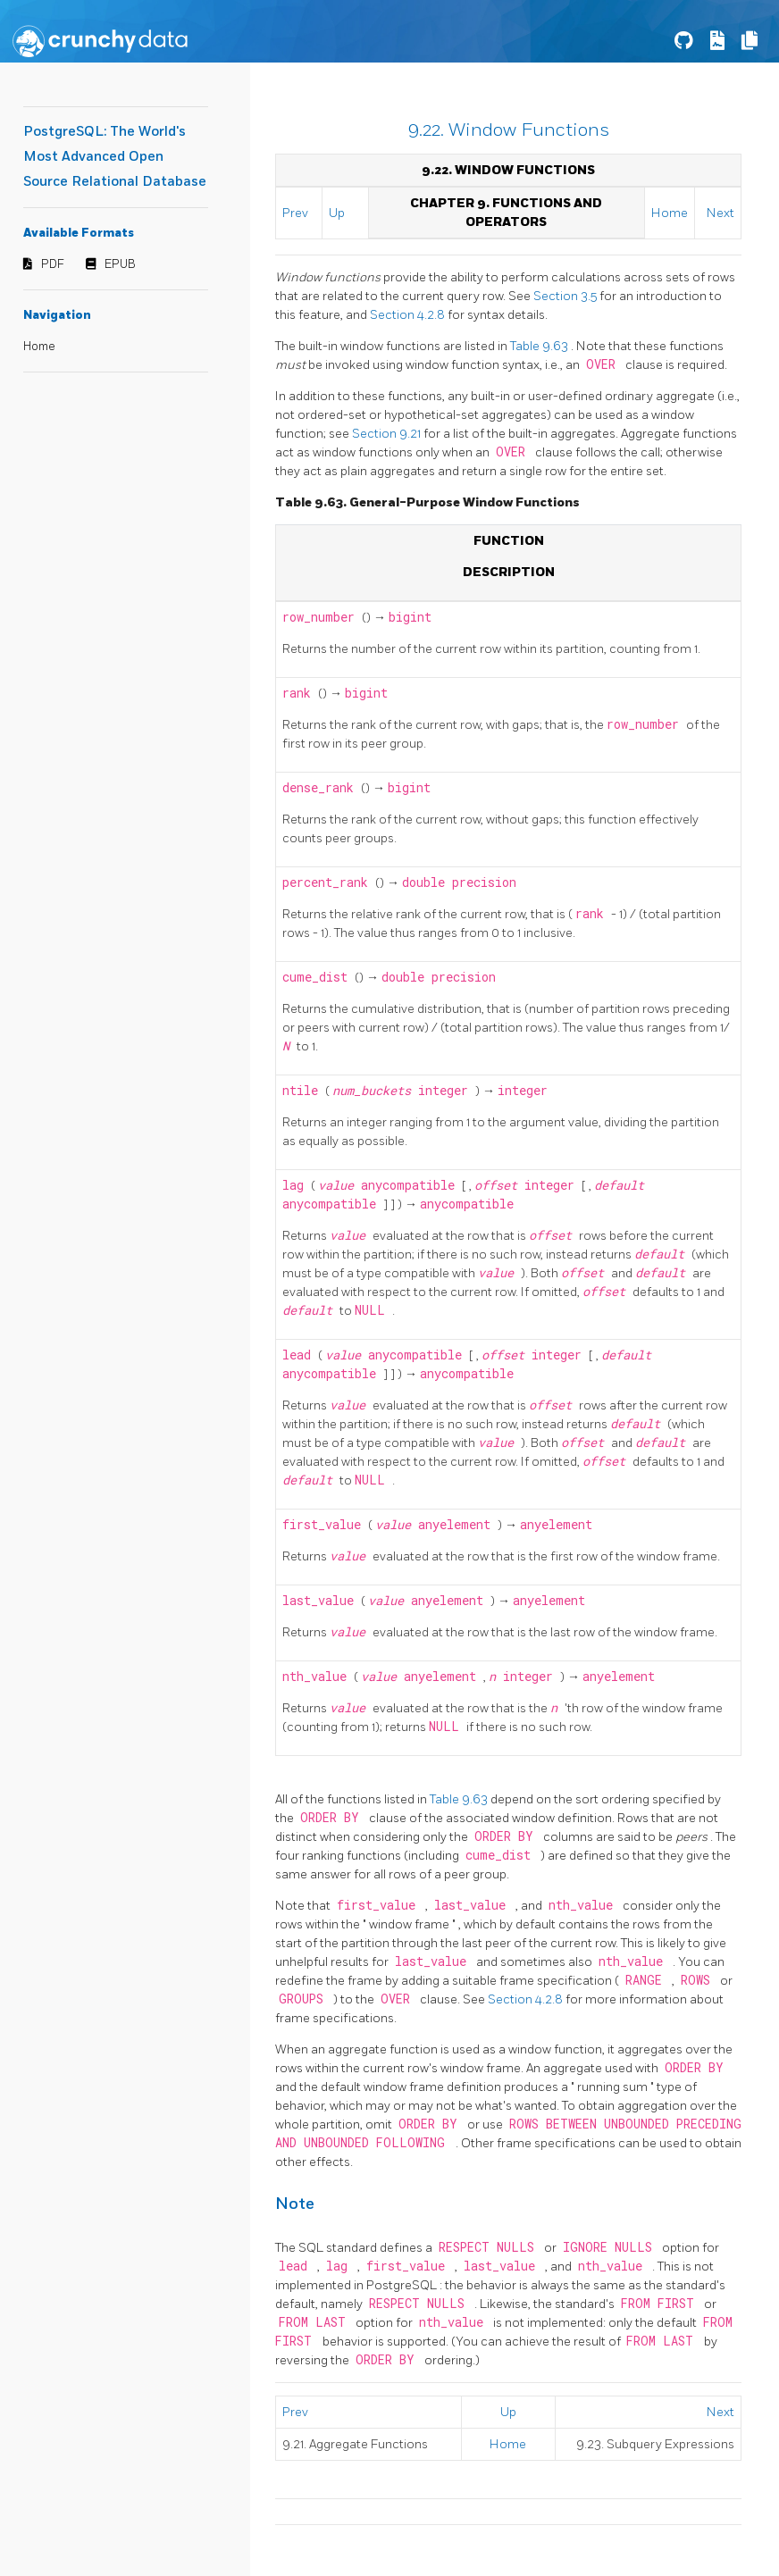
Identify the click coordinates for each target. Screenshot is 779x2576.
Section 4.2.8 (409, 314)
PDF (52, 264)
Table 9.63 (540, 346)
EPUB (120, 264)
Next (720, 213)
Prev (295, 213)
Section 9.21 (387, 433)
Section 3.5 (566, 296)
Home (39, 346)
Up (337, 213)
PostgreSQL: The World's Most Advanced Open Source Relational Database (114, 156)
